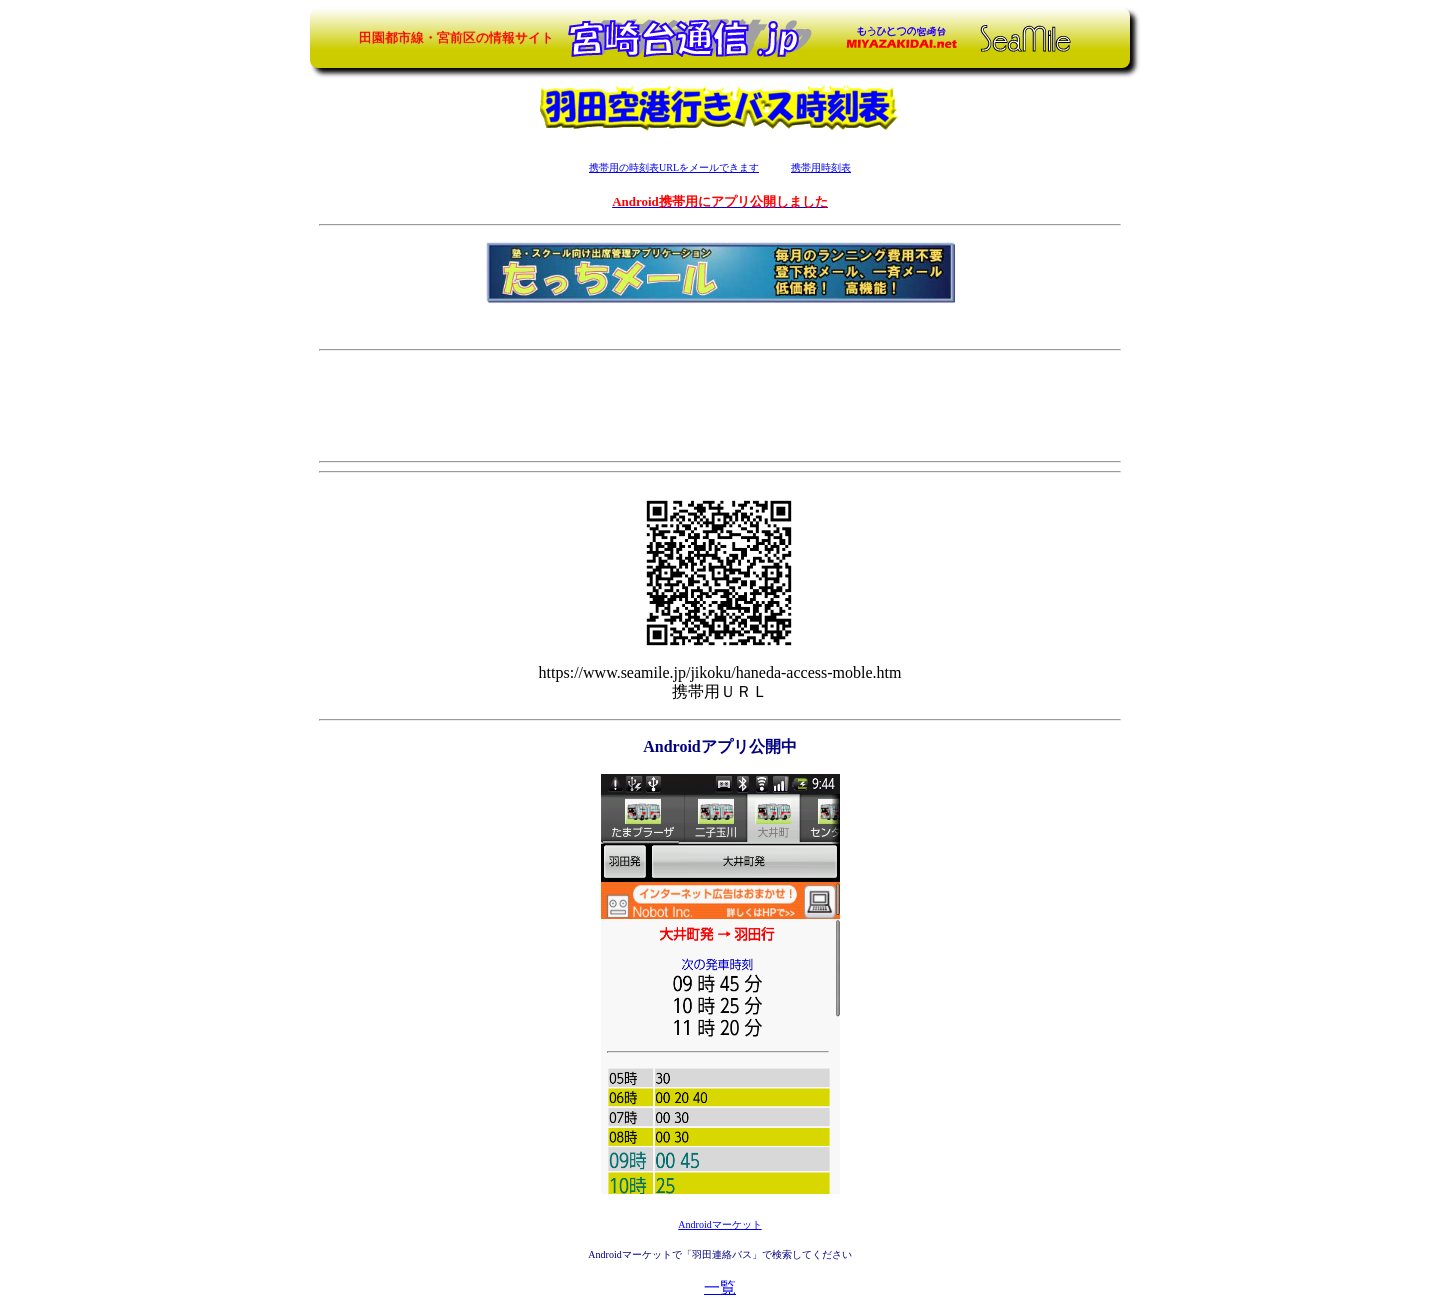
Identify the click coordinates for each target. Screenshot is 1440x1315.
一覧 (720, 1287)
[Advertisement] (720, 404)
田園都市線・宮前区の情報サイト (456, 37)
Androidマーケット (719, 1224)
